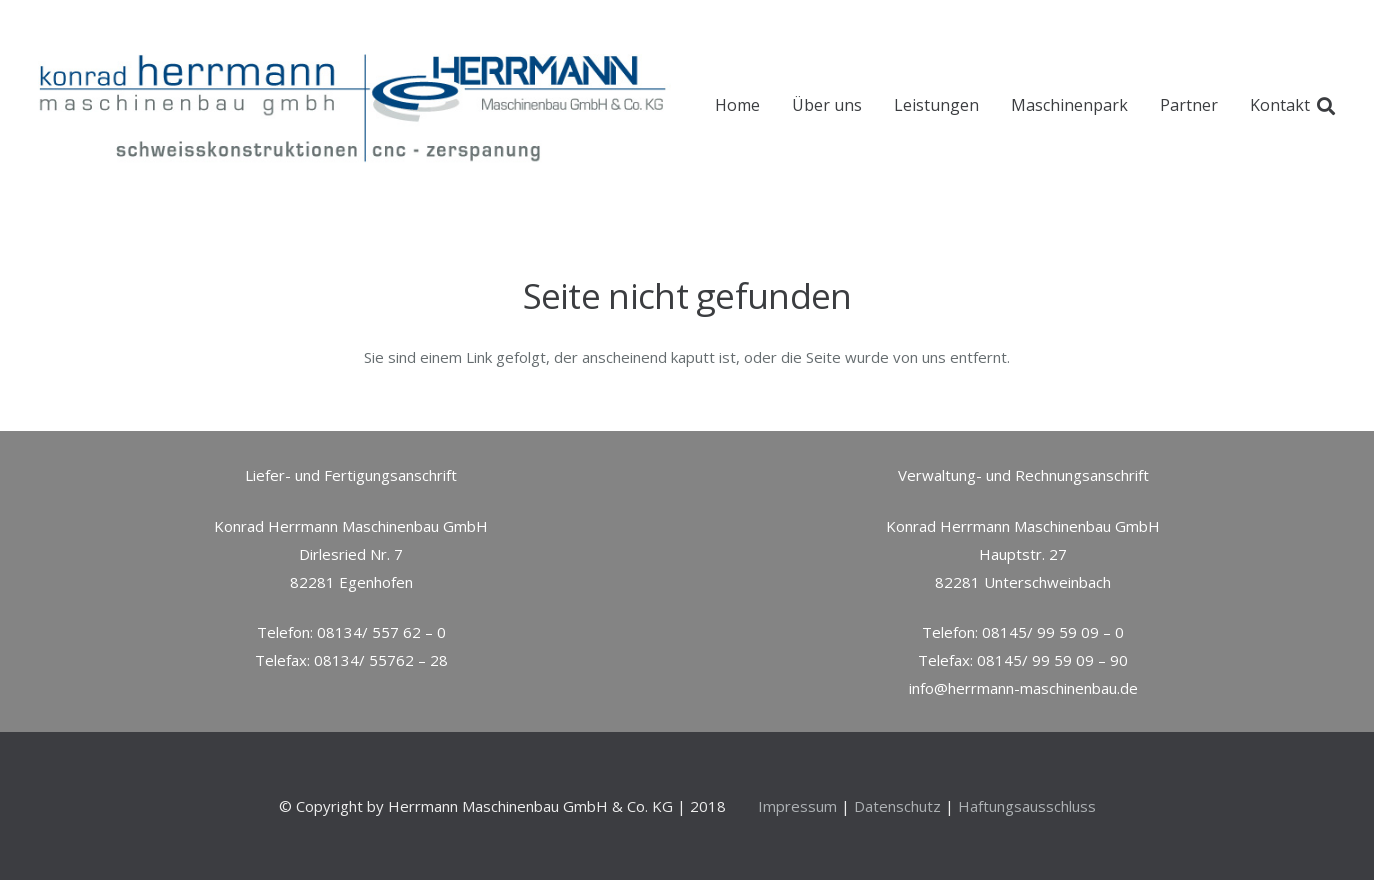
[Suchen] (1326, 106)
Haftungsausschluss (1027, 806)
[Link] (358, 105)
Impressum (797, 806)
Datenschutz (897, 806)
